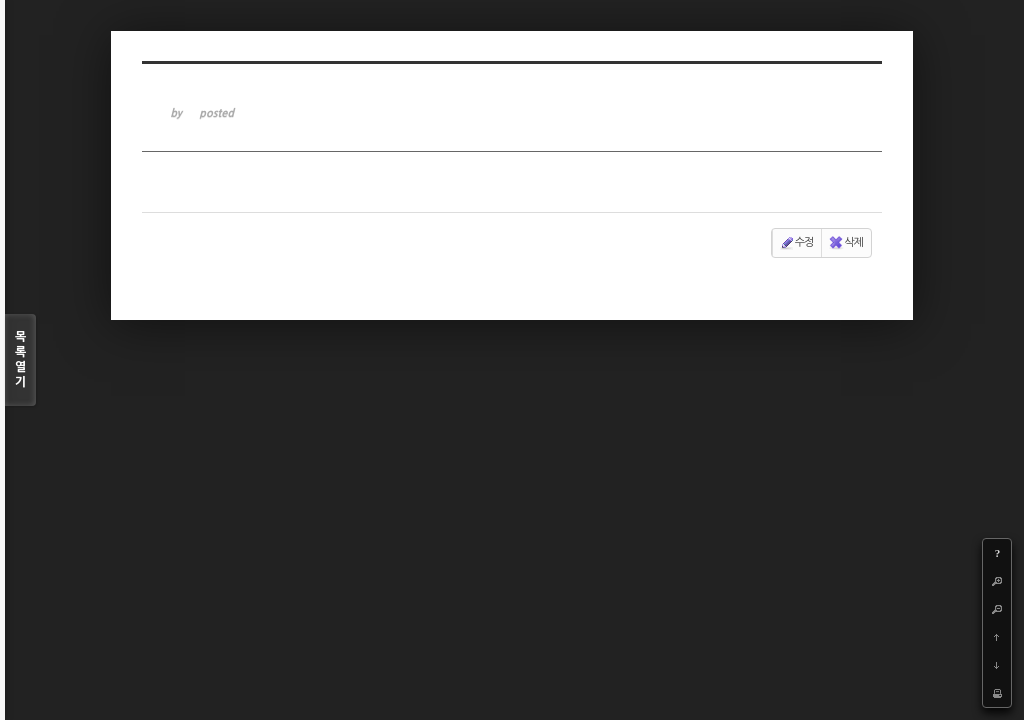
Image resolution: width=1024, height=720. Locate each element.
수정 (796, 243)
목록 (20, 360)
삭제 (845, 243)
